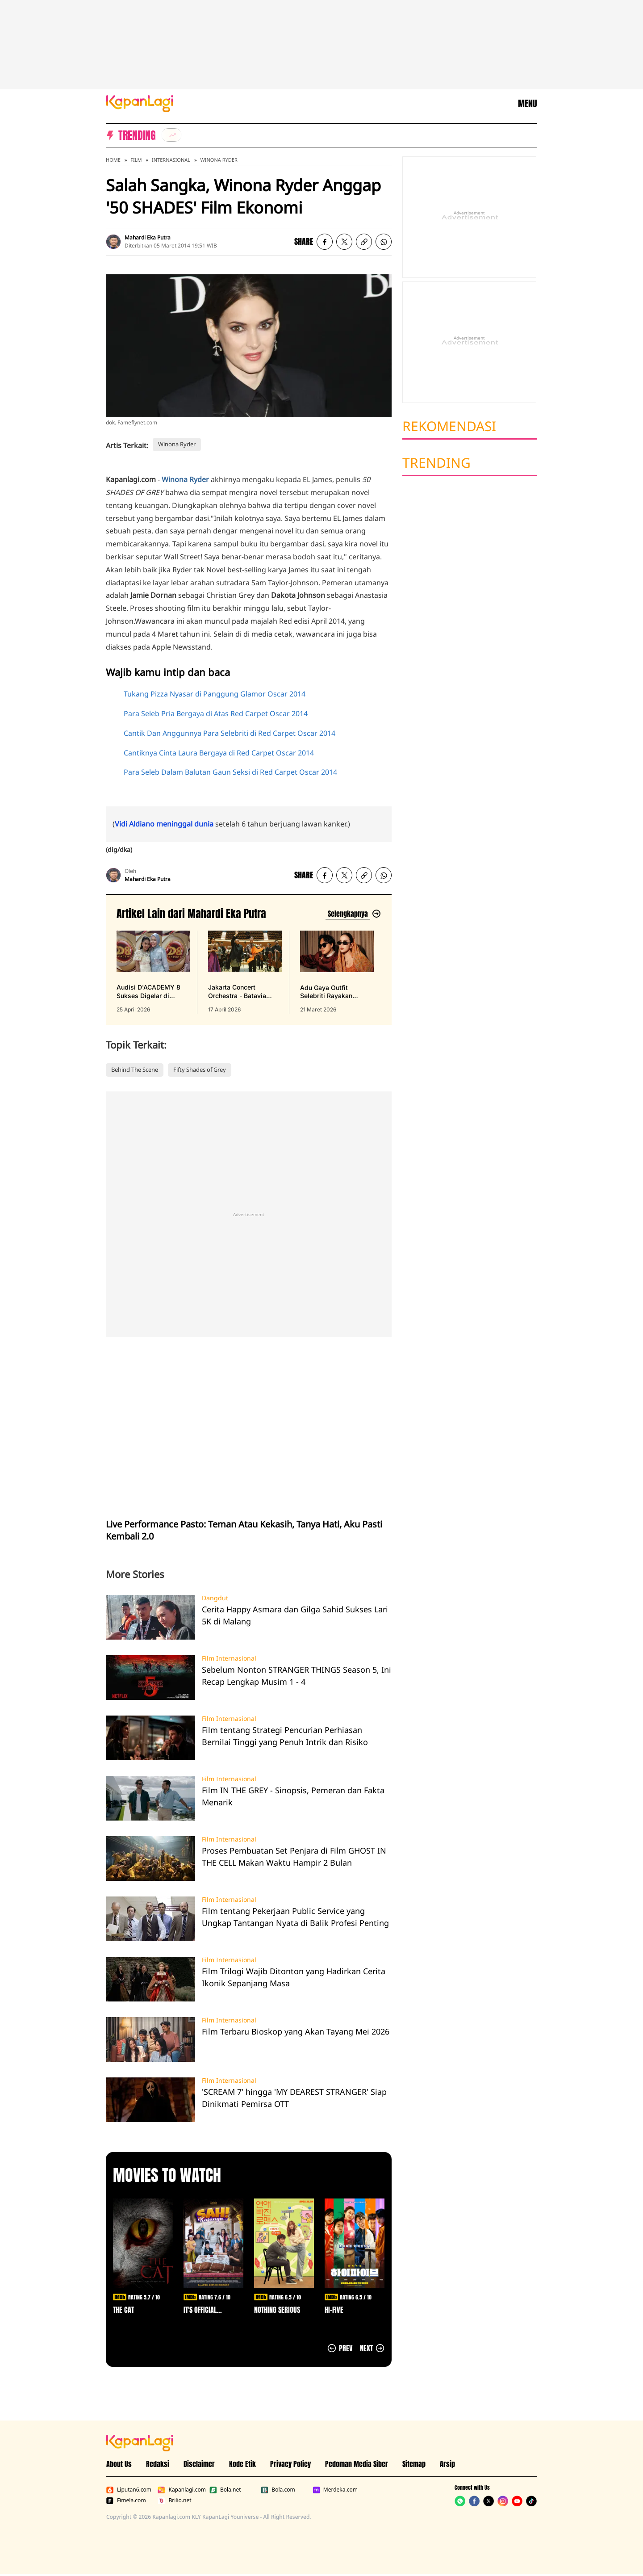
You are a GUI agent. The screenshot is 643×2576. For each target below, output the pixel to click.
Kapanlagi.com (181, 2489)
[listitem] (171, 135)
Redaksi (157, 2464)
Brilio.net (174, 2500)
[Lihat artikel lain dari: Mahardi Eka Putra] (353, 913)
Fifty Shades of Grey (199, 1070)
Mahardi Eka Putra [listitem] (148, 237)
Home (113, 159)
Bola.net (225, 2489)
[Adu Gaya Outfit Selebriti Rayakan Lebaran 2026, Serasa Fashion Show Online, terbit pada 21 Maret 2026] (337, 972)
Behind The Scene (134, 1070)
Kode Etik (242, 2464)
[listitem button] (364, 242)
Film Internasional (229, 1658)
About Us (119, 2464)
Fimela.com (126, 2500)
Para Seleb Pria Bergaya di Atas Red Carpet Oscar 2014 (216, 713)
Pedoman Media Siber (356, 2464)
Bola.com (278, 2489)
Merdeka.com (335, 2489)
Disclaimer (199, 2464)
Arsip (447, 2464)
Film (136, 159)
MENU (527, 103)
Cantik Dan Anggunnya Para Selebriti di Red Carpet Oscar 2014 (229, 733)
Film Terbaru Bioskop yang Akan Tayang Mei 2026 (295, 2031)
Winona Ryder (219, 159)
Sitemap (414, 2464)
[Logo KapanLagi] (139, 103)
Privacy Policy (290, 2464)
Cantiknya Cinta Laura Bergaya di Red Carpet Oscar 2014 (219, 753)
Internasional (171, 159)
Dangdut (215, 1598)
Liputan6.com (128, 2489)
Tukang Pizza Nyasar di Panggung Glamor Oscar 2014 (214, 694)
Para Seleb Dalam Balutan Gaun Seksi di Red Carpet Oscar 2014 (230, 772)
